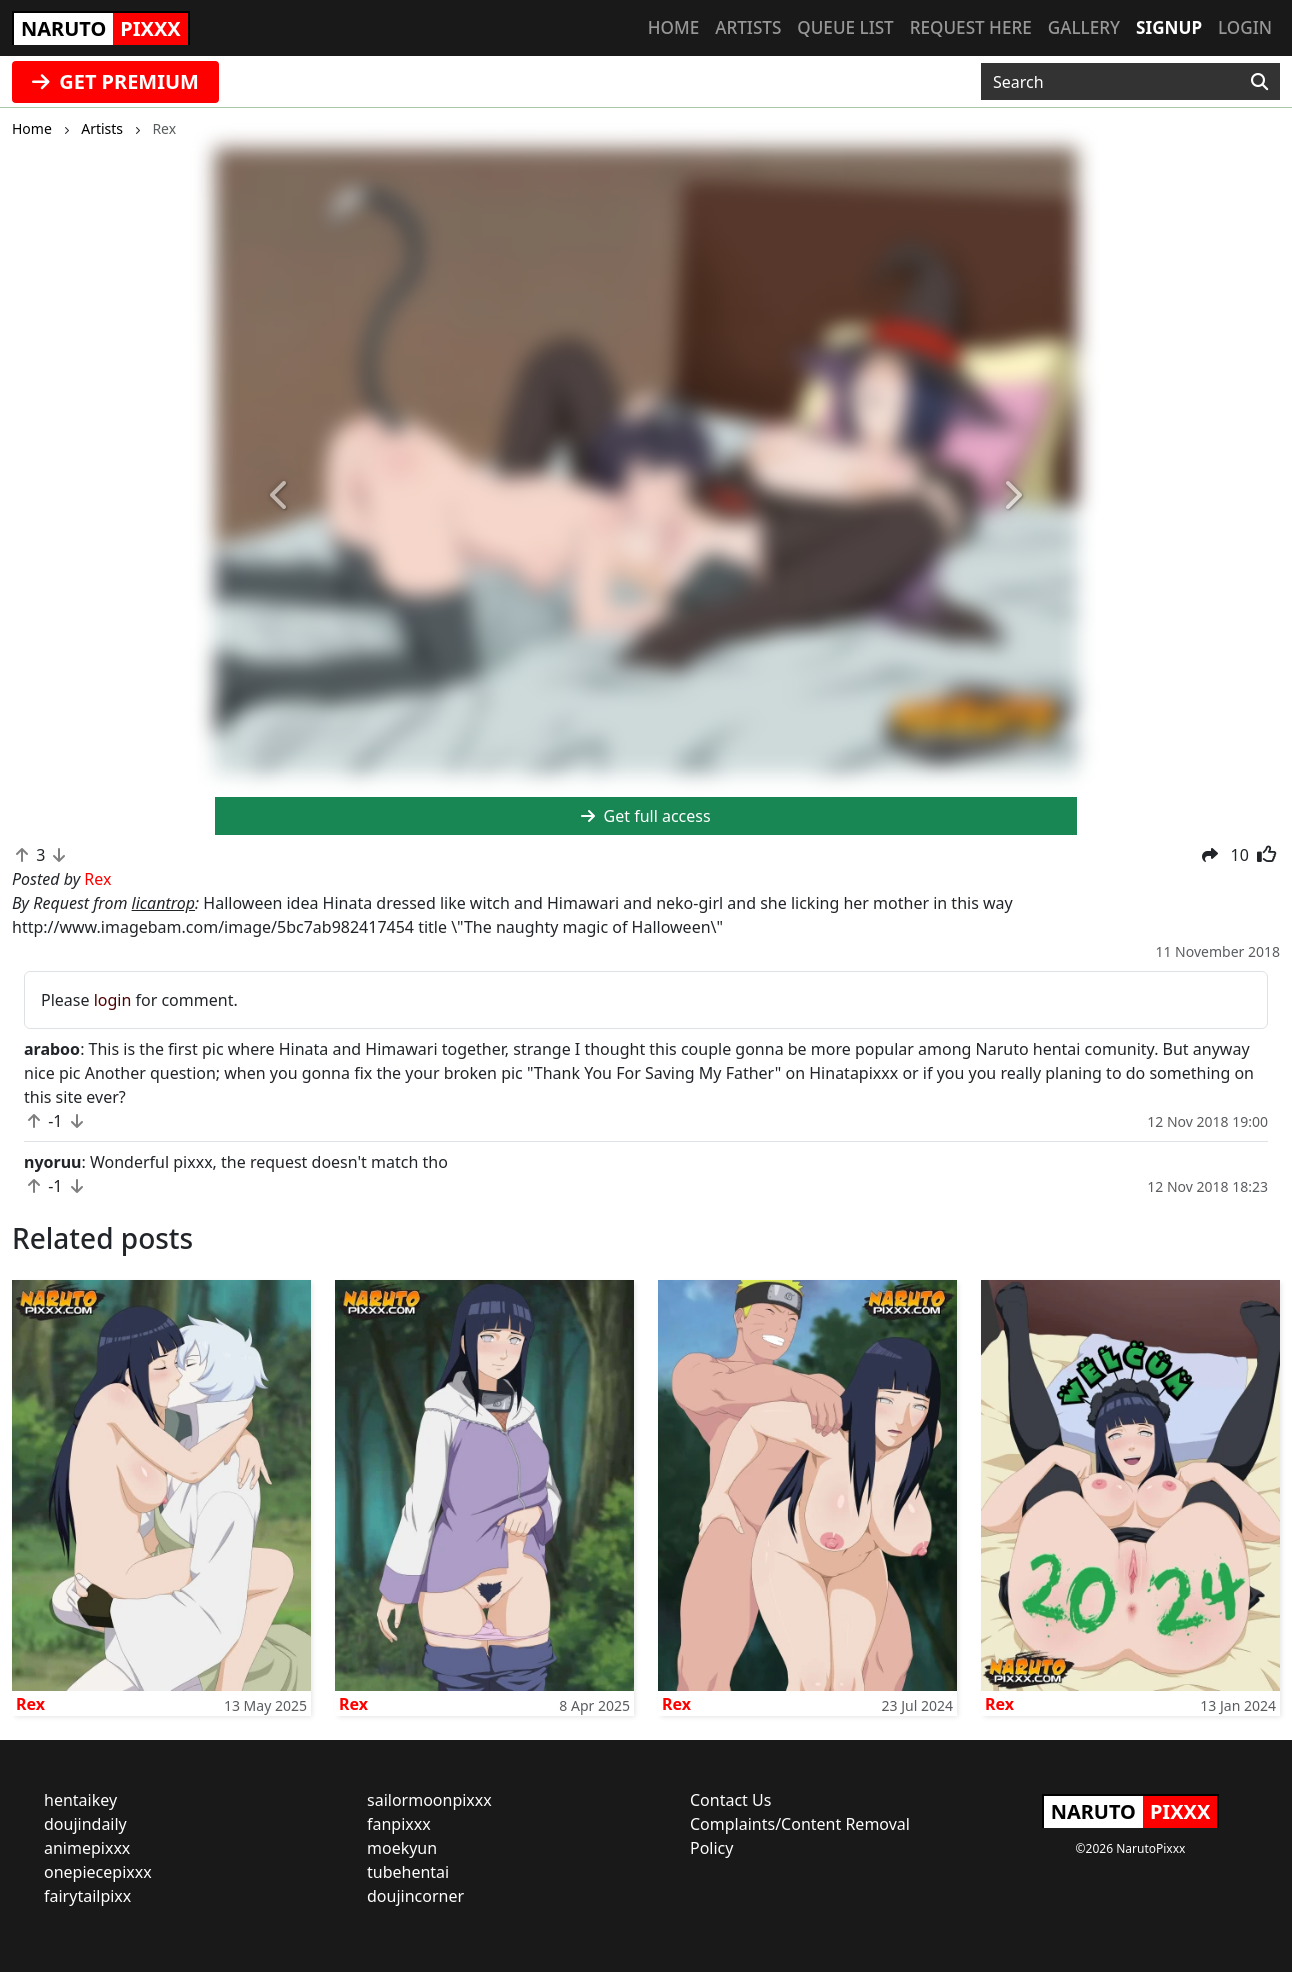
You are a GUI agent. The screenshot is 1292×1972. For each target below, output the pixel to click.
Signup (1169, 27)
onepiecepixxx (98, 1872)
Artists (748, 27)
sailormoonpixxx (429, 1800)
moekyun (402, 1848)
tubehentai (408, 1872)
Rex (30, 1704)
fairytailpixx (87, 1896)
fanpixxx (399, 1824)
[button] (279, 495)
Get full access (645, 816)
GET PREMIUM (115, 81)
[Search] (1259, 82)
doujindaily (85, 1824)
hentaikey (80, 1800)
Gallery (1084, 27)
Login (1245, 27)
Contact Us (730, 1800)
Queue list (845, 27)
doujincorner (415, 1896)
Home (673, 27)
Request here (971, 27)
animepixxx (87, 1848)
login (113, 1000)
